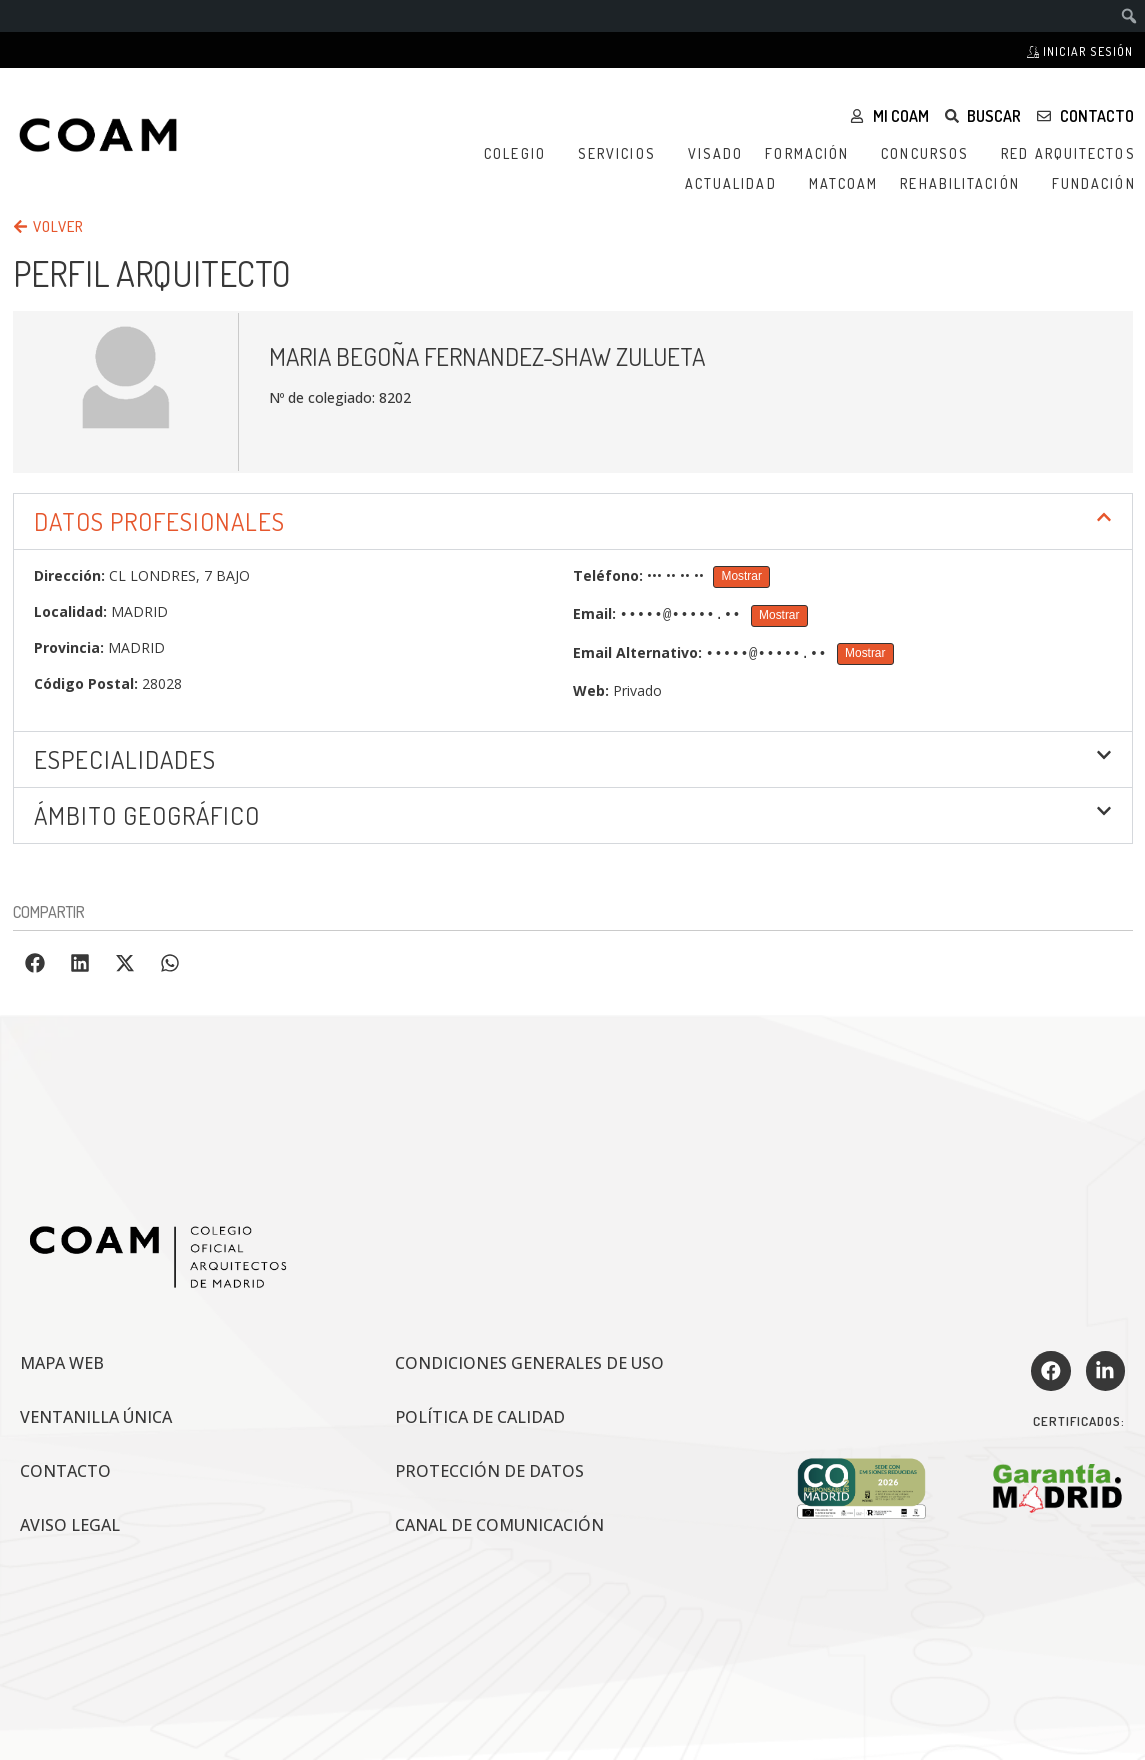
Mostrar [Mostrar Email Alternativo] (865, 653)
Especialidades (125, 759)
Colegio (520, 154)
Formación (812, 154)
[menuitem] (1129, 16)
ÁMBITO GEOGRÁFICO (147, 815)
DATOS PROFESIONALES (159, 521)
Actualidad (736, 184)
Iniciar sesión (1080, 51)
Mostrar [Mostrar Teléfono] (742, 576)
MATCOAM (844, 183)
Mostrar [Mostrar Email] (779, 615)
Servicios (622, 154)
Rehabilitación (964, 184)
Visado (716, 153)
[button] (573, 521)
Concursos (930, 154)
